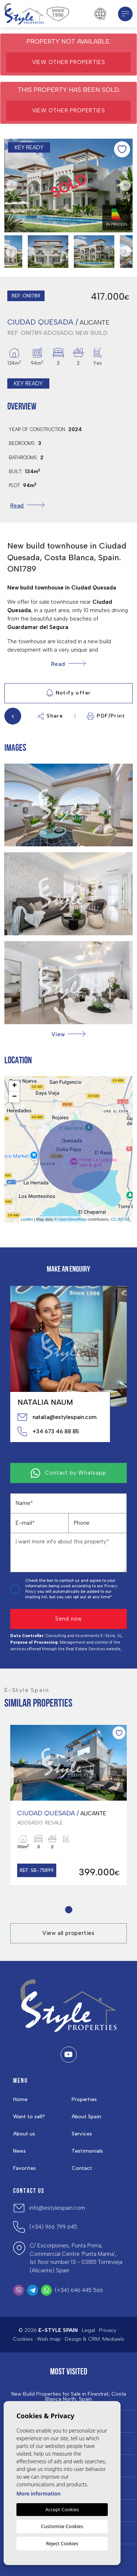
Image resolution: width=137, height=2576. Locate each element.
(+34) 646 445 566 (79, 2290)
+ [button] (14, 1086)
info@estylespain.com (57, 2208)
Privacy (107, 2330)
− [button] (14, 1097)
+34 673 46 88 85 (48, 1431)
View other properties (68, 62)
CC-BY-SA (120, 1219)
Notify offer (68, 693)
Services (82, 2134)
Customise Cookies (62, 2526)
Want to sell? (29, 2116)
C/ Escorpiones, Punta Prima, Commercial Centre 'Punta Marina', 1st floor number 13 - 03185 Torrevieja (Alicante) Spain (76, 2258)
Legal (88, 2330)
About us (24, 2134)
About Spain (86, 2116)
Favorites (24, 2168)
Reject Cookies (62, 2543)
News (19, 2151)
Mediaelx (113, 2339)
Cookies (23, 2339)
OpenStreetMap (72, 1219)
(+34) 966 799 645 (53, 2227)
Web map (49, 2339)
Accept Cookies (62, 2509)
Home (20, 2099)
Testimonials (87, 2151)
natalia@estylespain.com (57, 1417)
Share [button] (50, 716)
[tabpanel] (68, 1805)
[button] (68, 1034)
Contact (82, 2168)
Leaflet (27, 1219)
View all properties (68, 1933)
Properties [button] (84, 2099)
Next (125, 185)
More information (38, 2493)
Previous (11, 185)
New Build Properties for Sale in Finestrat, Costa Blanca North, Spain (68, 2397)
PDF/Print (106, 716)
